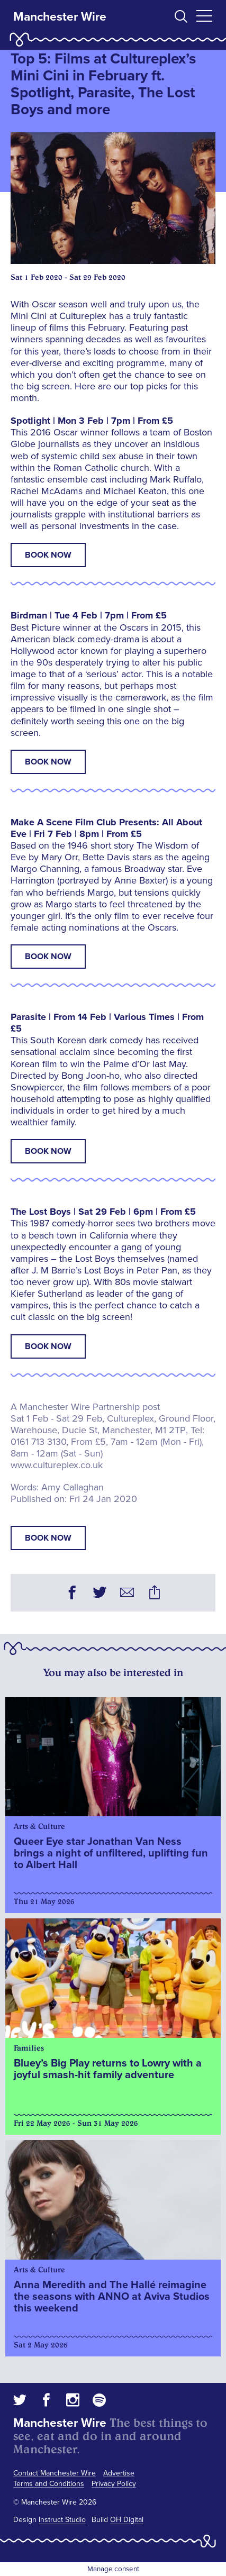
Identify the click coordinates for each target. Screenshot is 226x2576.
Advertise (118, 2473)
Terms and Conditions (48, 2483)
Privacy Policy (114, 2483)
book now (48, 1538)
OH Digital (126, 2519)
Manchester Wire (59, 17)
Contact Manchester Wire (54, 2473)
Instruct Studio (62, 2519)
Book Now (48, 555)
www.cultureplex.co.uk (57, 1465)
